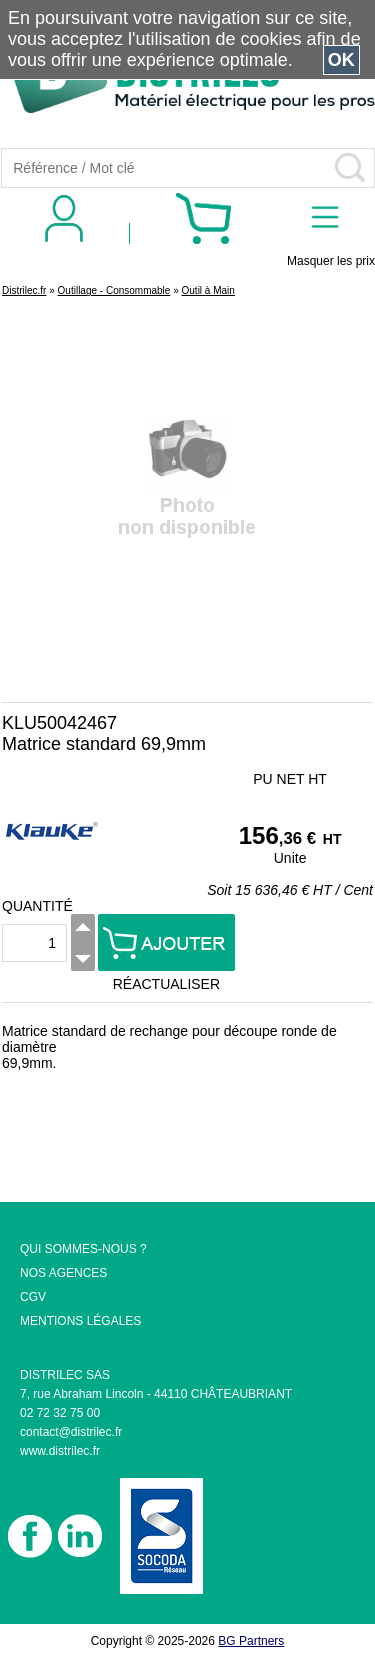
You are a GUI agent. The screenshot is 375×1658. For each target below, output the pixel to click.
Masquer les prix (331, 261)
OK (341, 60)
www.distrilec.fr (60, 1451)
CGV (33, 1297)
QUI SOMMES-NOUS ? (83, 1249)
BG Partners (251, 1641)
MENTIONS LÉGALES (80, 1321)
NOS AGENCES (63, 1273)
